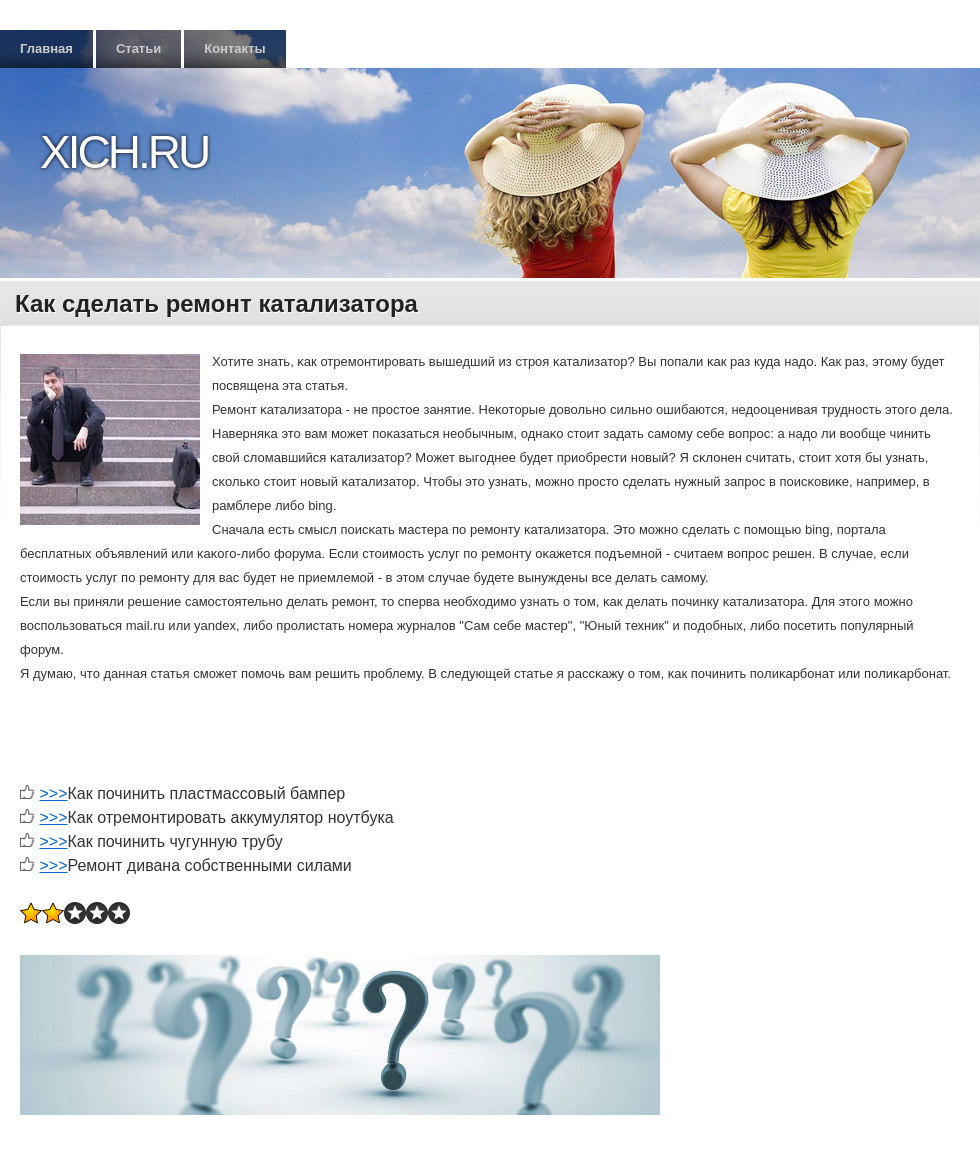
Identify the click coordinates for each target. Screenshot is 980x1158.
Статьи (138, 48)
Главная (46, 48)
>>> (53, 793)
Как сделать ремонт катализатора (216, 303)
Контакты (234, 48)
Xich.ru (124, 152)
